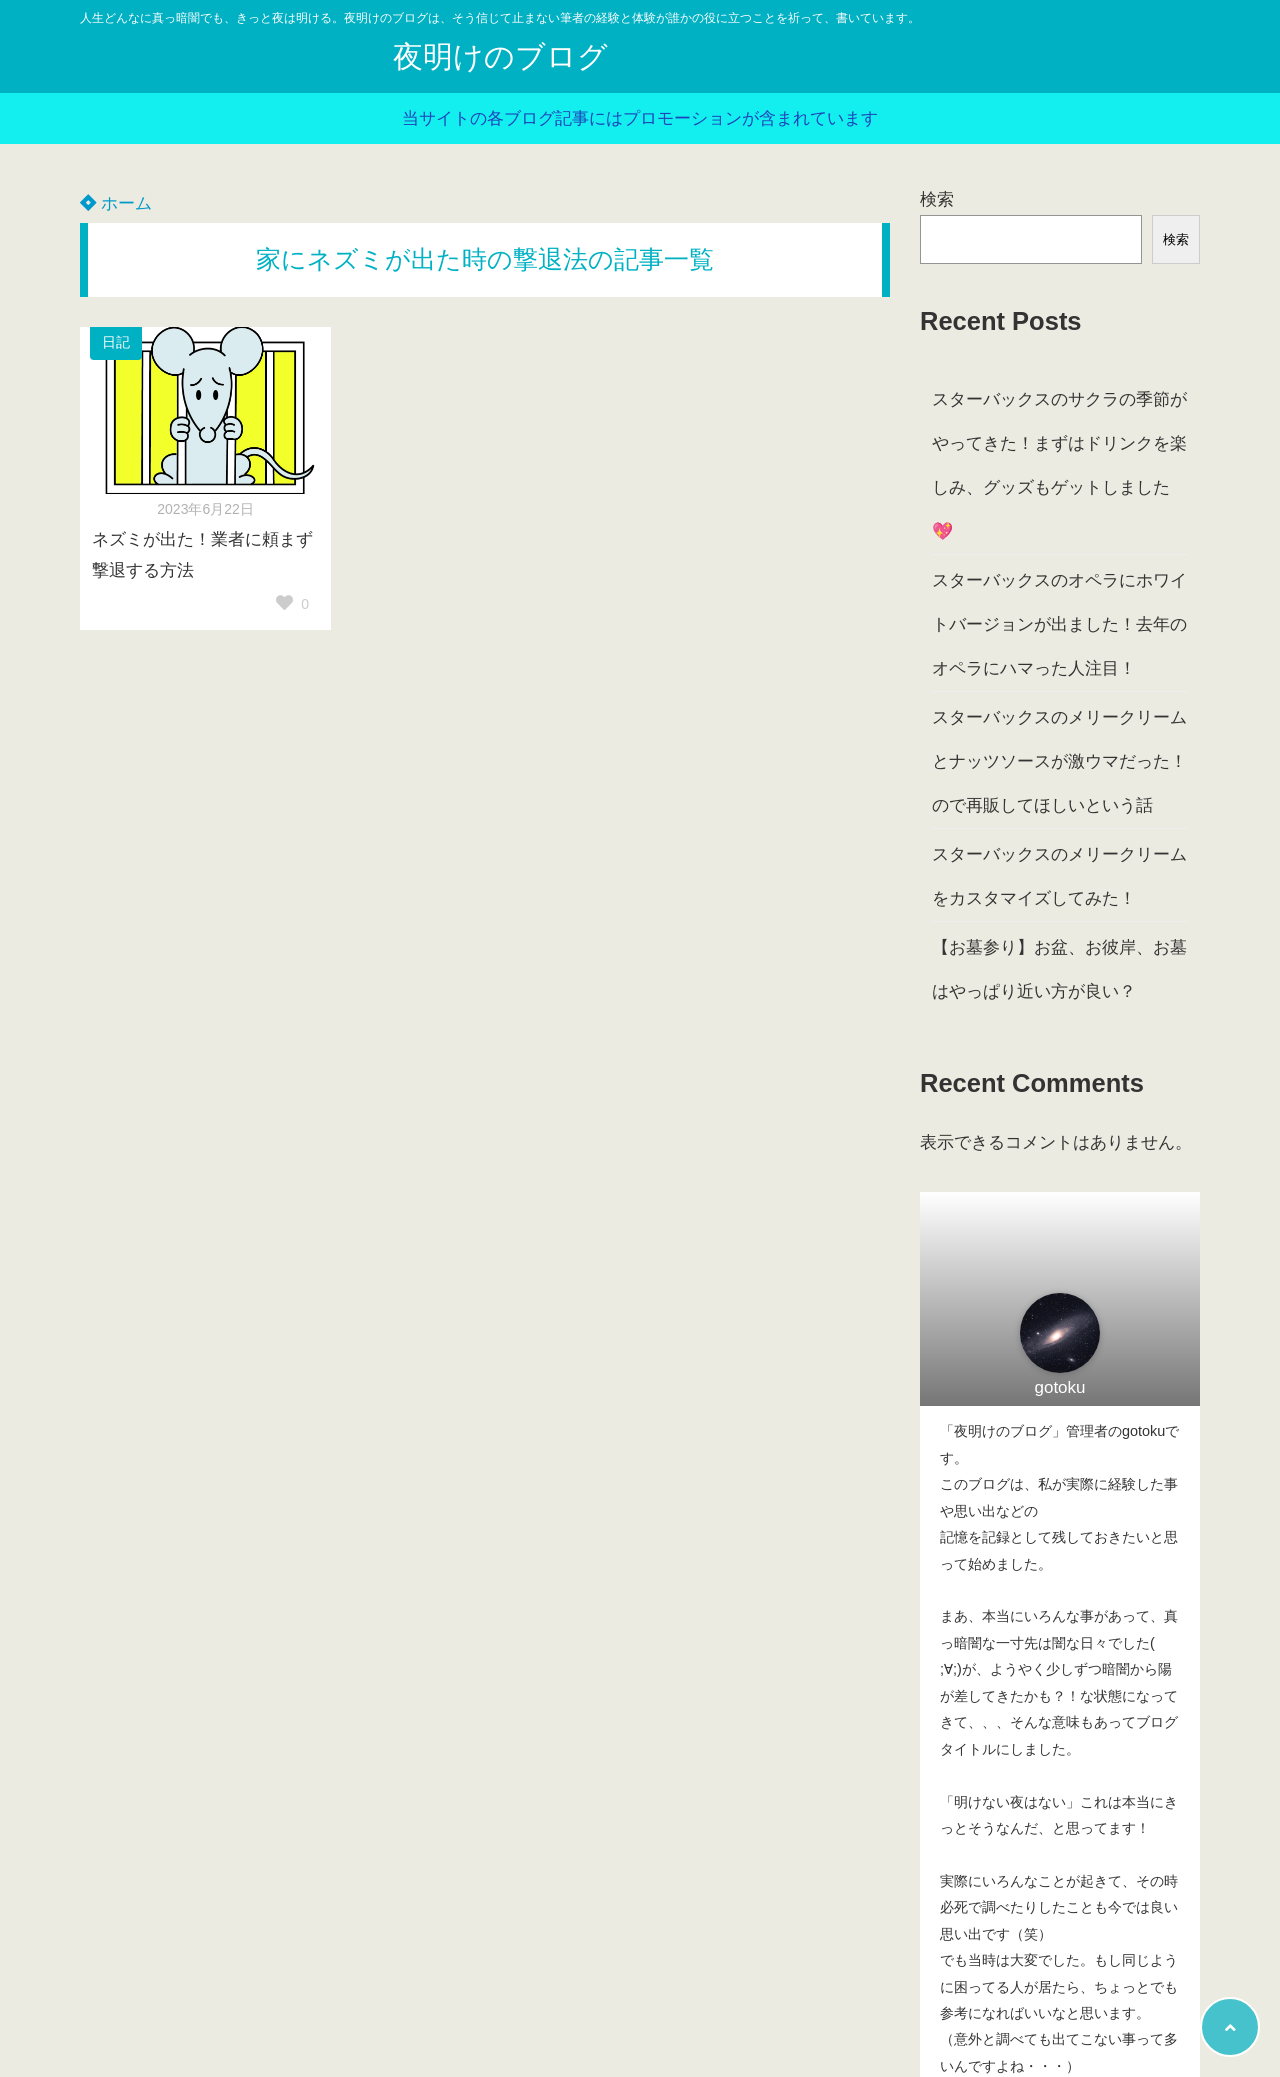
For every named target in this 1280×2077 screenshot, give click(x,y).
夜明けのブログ (500, 56)
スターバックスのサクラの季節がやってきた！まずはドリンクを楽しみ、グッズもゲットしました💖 (1059, 465)
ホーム (116, 203)
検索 (937, 199)
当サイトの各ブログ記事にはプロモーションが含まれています (640, 118)
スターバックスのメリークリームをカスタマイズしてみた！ (1059, 876)
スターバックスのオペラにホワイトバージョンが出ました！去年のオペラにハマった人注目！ (1059, 624)
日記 (116, 342)
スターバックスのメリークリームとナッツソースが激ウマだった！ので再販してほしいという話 (1059, 761)
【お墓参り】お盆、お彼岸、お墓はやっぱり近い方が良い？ (1059, 969)
